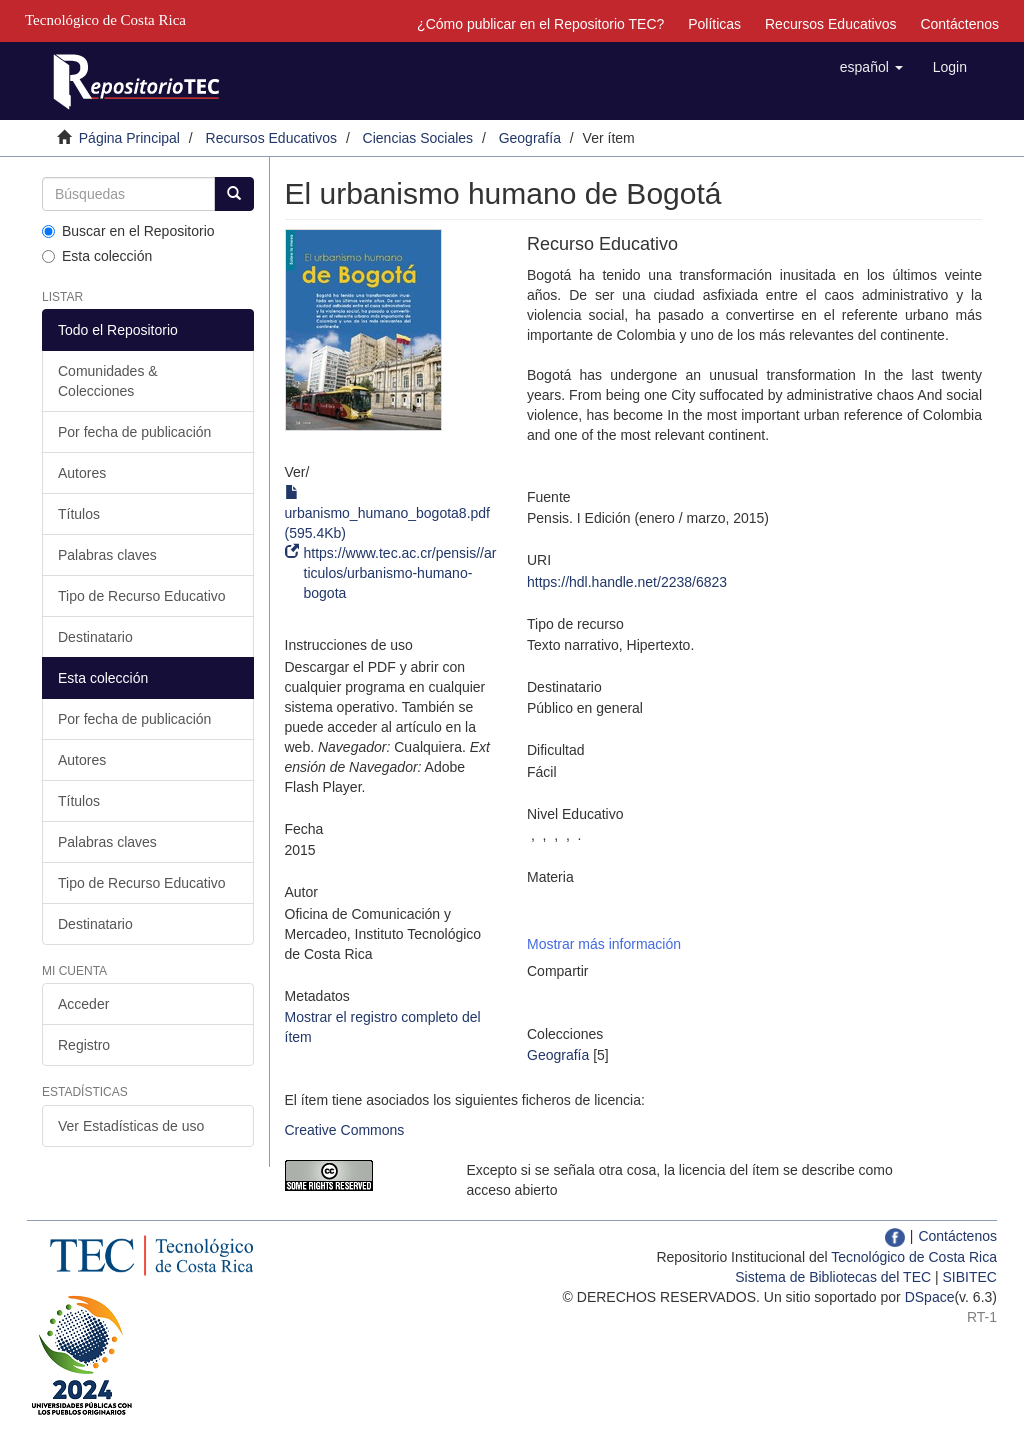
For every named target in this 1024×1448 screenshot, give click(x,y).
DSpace (930, 1297)
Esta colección (97, 256)
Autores (82, 473)
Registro (84, 1045)
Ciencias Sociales (418, 138)
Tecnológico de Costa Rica (914, 1257)
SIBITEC (970, 1277)
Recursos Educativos (831, 24)
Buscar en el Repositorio (128, 231)
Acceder (83, 1004)
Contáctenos (959, 24)
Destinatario (95, 637)
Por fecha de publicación (134, 432)
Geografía (530, 138)
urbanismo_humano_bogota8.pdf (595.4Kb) (388, 513)
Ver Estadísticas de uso (131, 1126)
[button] (871, 67)
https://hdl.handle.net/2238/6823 (627, 582)
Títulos (79, 514)
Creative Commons (345, 1130)
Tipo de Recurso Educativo (142, 596)
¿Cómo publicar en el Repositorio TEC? (540, 24)
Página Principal (129, 138)
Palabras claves (107, 555)
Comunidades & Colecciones (108, 381)
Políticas (714, 24)
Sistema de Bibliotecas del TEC (833, 1277)
